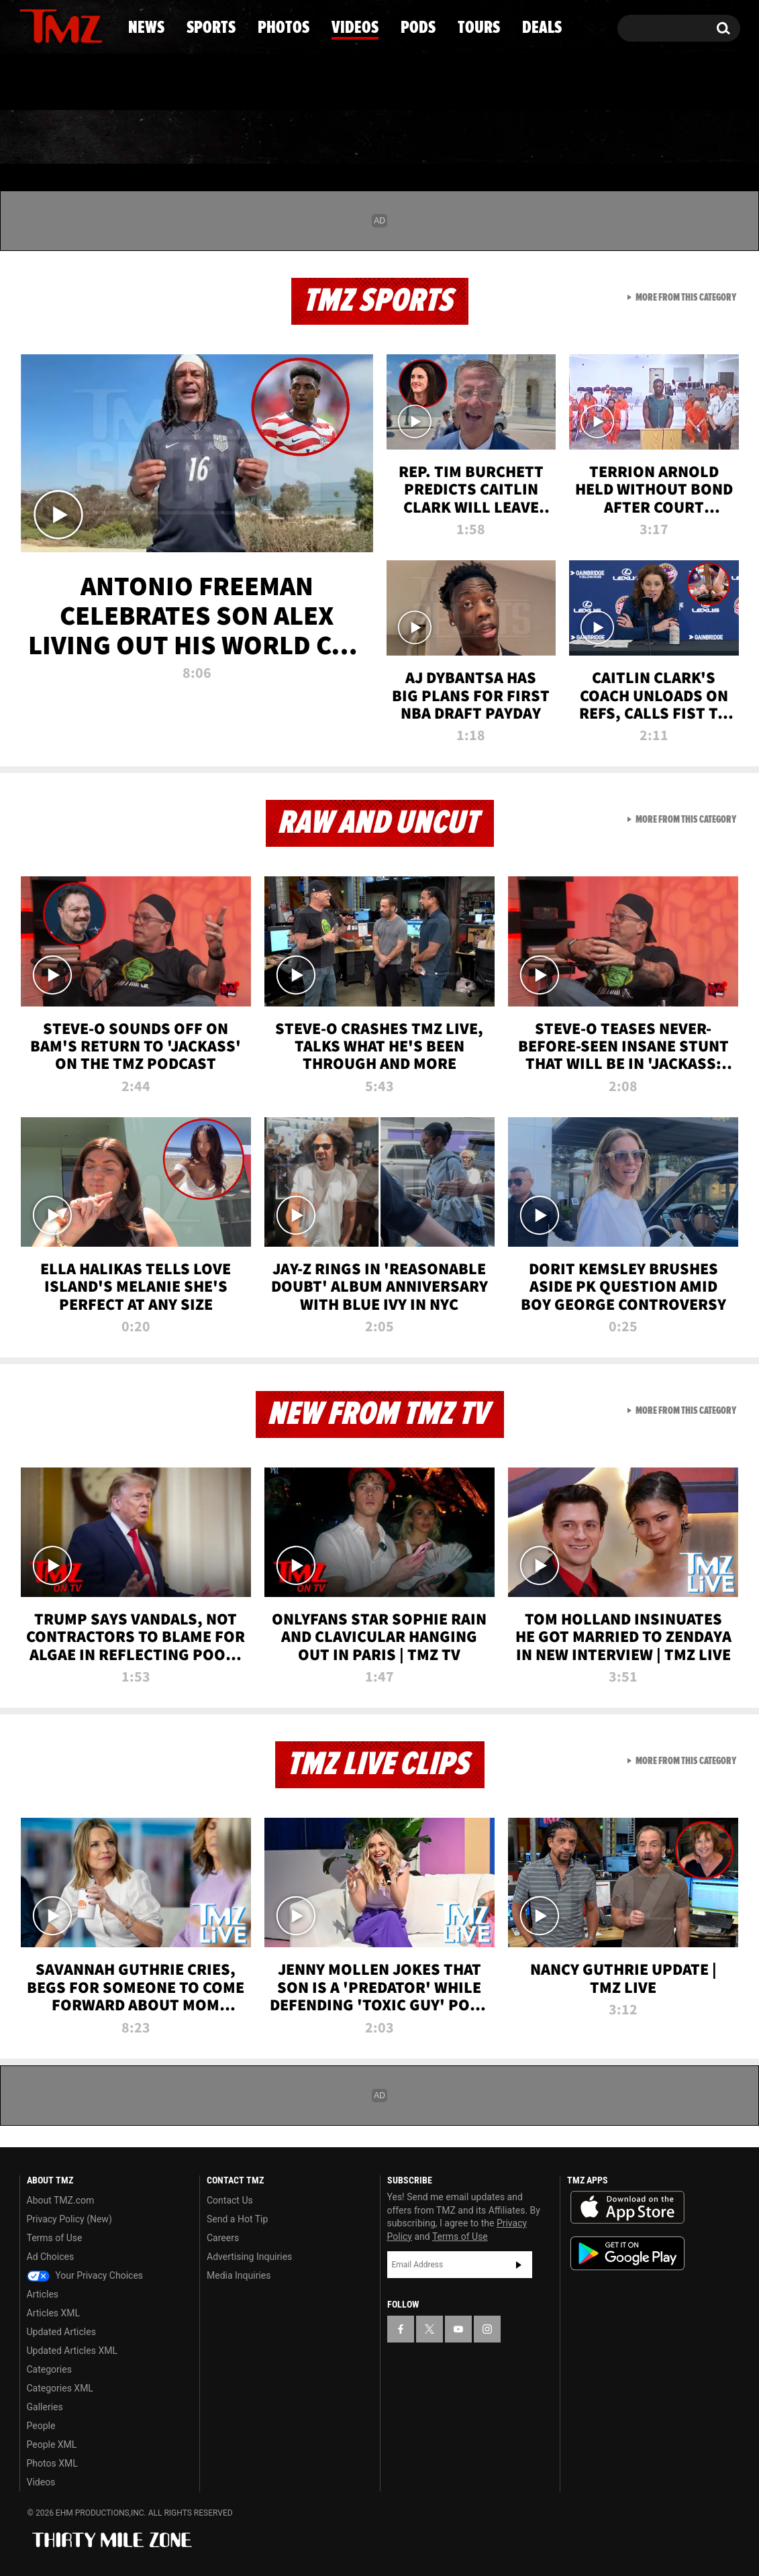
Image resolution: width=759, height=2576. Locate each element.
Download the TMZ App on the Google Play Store (627, 2253)
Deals (681, 137)
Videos (383, 137)
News (52, 137)
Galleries (45, 2407)
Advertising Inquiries (249, 2256)
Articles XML (54, 2313)
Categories (49, 2369)
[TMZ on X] (51, 25)
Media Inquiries (238, 2275)
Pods (483, 137)
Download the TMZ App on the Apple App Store (627, 2207)
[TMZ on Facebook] (30, 25)
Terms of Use (55, 2237)
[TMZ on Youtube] (74, 25)
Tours (581, 137)
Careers (223, 2237)
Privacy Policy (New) (69, 2219)
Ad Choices (50, 2256)
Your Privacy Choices (85, 2275)
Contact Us (230, 2200)
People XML (52, 2444)
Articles (43, 2294)
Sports (155, 137)
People (41, 2425)
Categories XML (60, 2388)
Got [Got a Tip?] (62, 82)
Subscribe (518, 2264)
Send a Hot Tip (237, 2219)
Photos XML (52, 2463)
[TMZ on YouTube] (458, 2329)
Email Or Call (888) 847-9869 (174, 83)
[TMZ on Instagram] (99, 25)
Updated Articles (61, 2331)
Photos (270, 137)
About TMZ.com (61, 2200)
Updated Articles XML (72, 2350)
